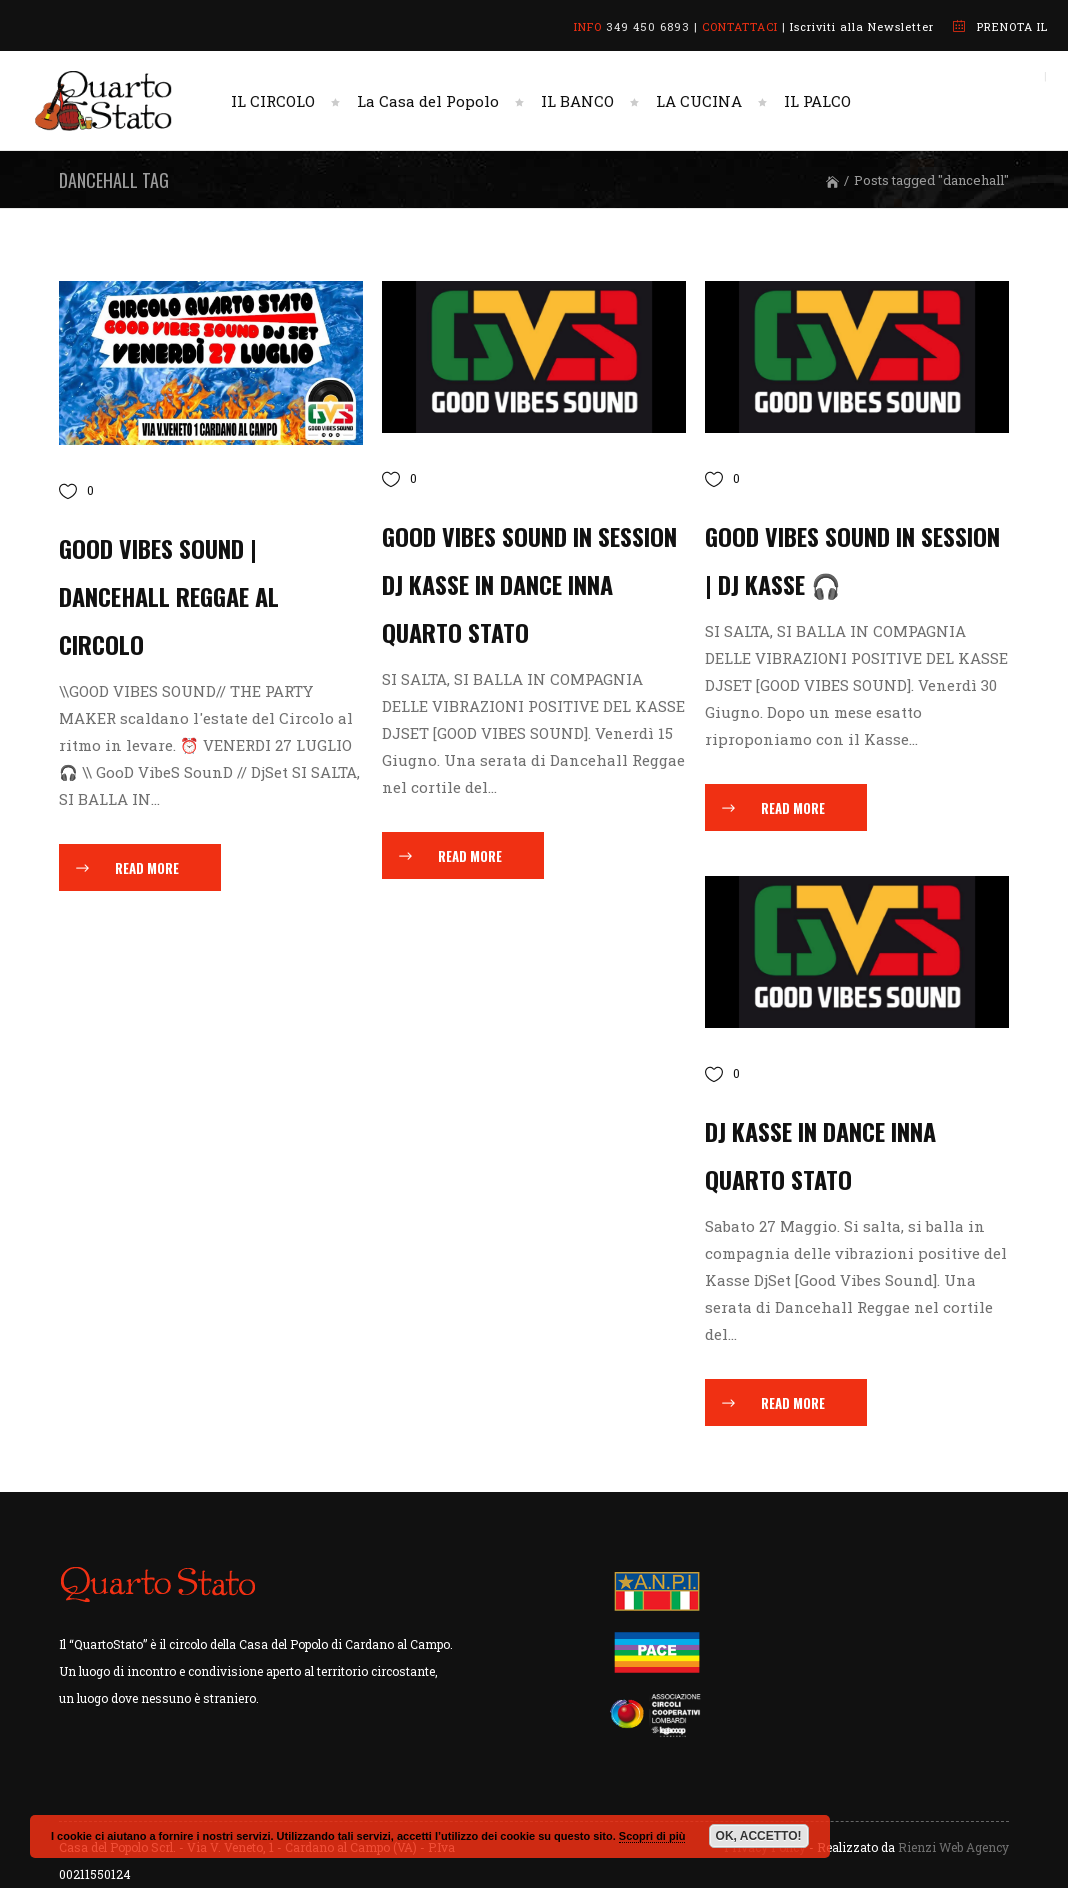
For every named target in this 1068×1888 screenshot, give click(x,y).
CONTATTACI (740, 26)
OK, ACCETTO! (759, 1836)
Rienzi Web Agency (953, 1847)
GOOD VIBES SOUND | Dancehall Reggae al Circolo (169, 596)
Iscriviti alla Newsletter (862, 26)
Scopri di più (652, 1836)
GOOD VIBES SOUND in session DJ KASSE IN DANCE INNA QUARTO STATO (529, 584)
